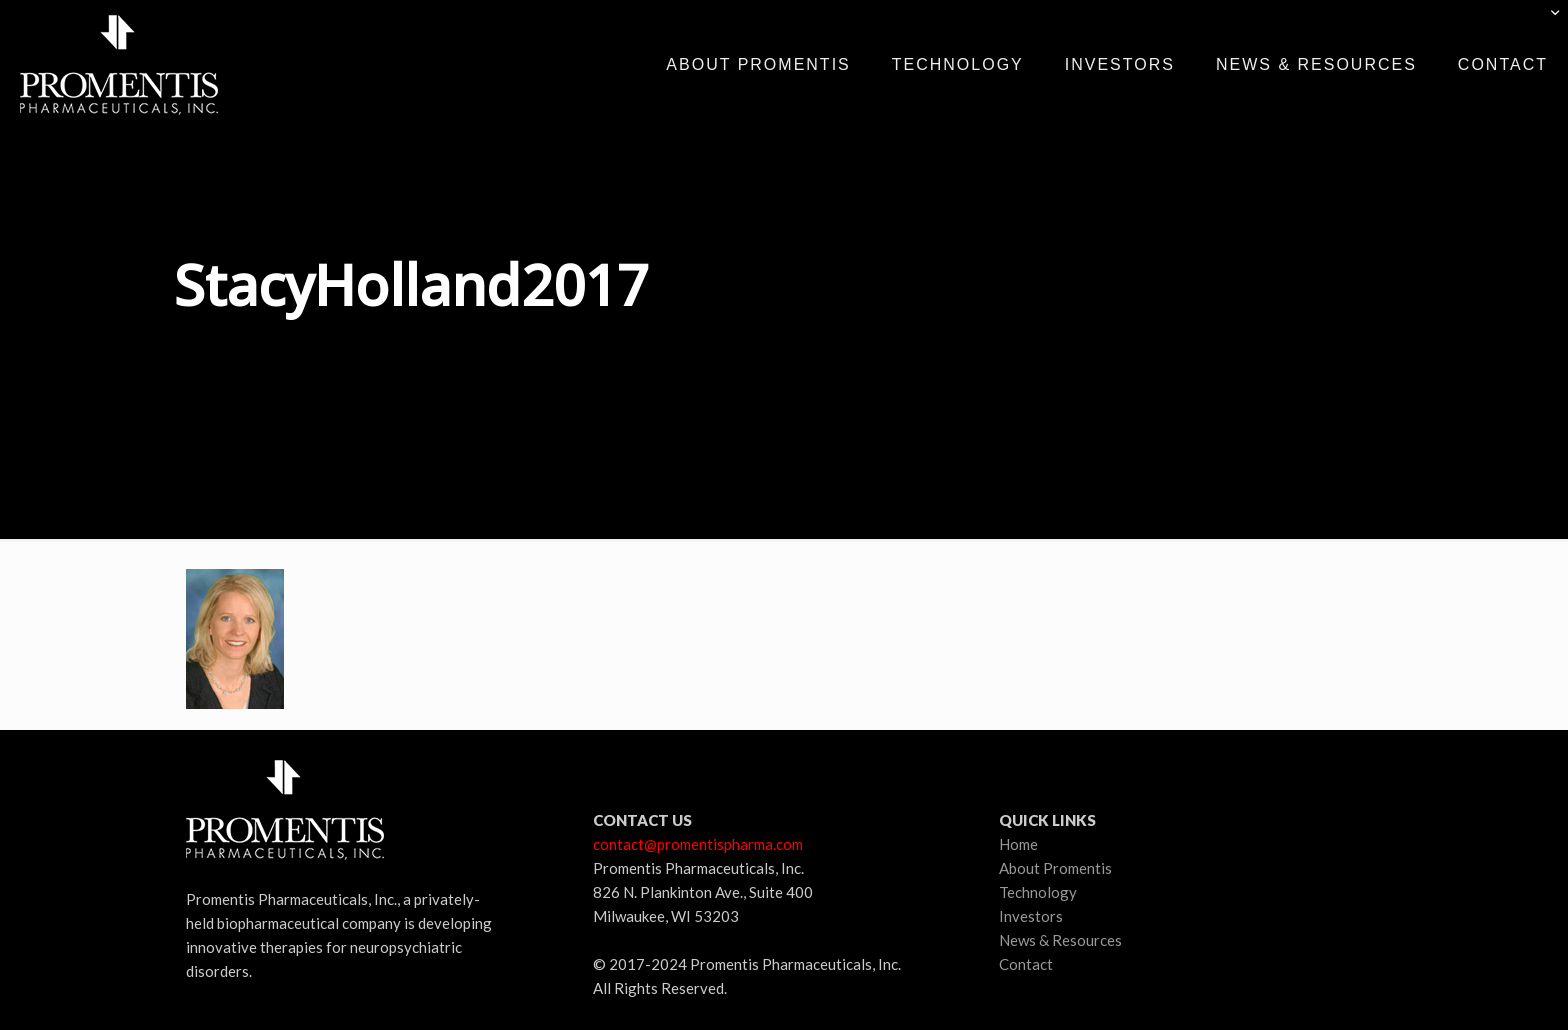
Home (1018, 844)
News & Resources (1060, 940)
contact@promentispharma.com (698, 844)
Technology (1038, 892)
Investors (1031, 916)
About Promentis (1055, 868)
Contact (1026, 964)
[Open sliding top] (1545, 22)
